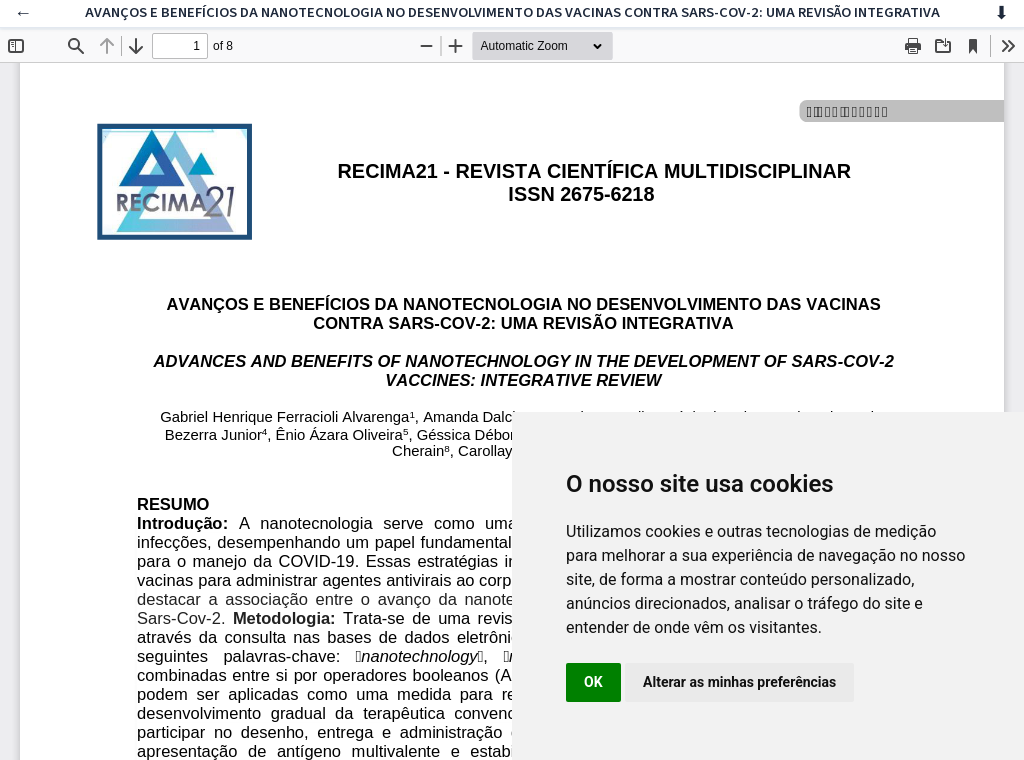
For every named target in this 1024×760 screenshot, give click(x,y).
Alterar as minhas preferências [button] (739, 682)
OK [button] (593, 682)
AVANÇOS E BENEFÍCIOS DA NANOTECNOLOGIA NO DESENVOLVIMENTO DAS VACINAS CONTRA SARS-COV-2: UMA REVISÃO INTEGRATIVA (512, 12)
